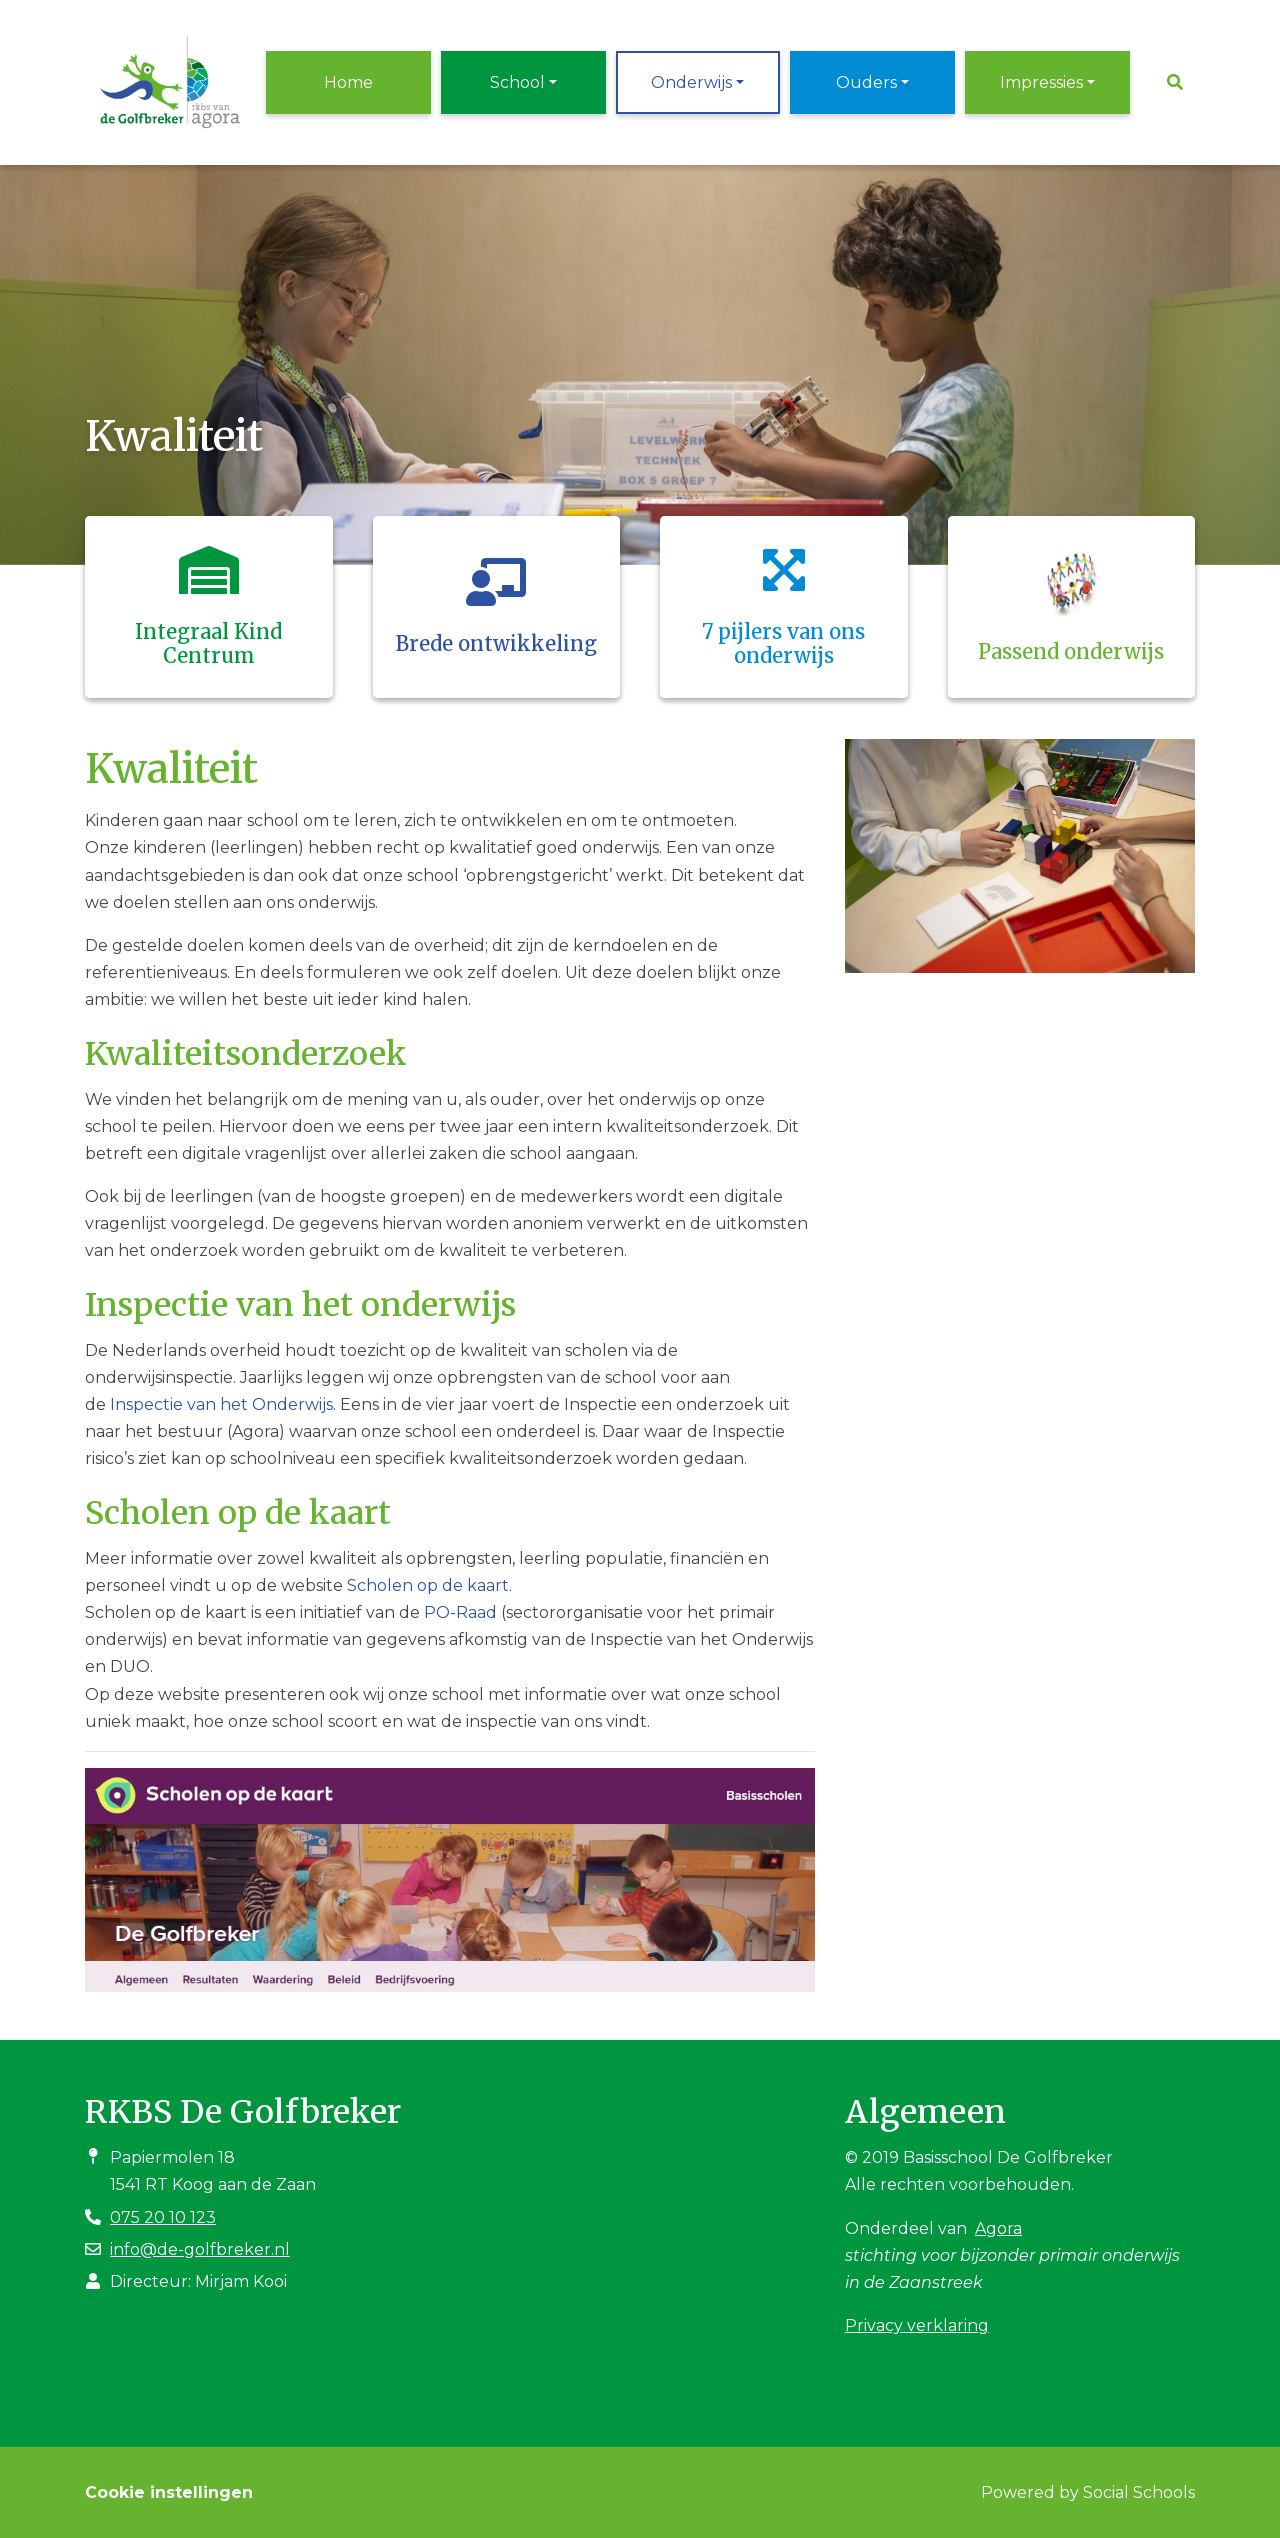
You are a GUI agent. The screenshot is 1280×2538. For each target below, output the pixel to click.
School (517, 82)
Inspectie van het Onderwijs (221, 1404)
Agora (998, 2228)
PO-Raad (460, 1612)
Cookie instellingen (169, 2492)
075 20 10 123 (163, 2217)
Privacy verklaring (917, 2325)
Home (348, 82)
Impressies (1041, 82)
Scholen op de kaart (428, 1585)
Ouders (866, 82)
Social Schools (1139, 2492)
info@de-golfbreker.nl (200, 2249)
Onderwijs (691, 82)
